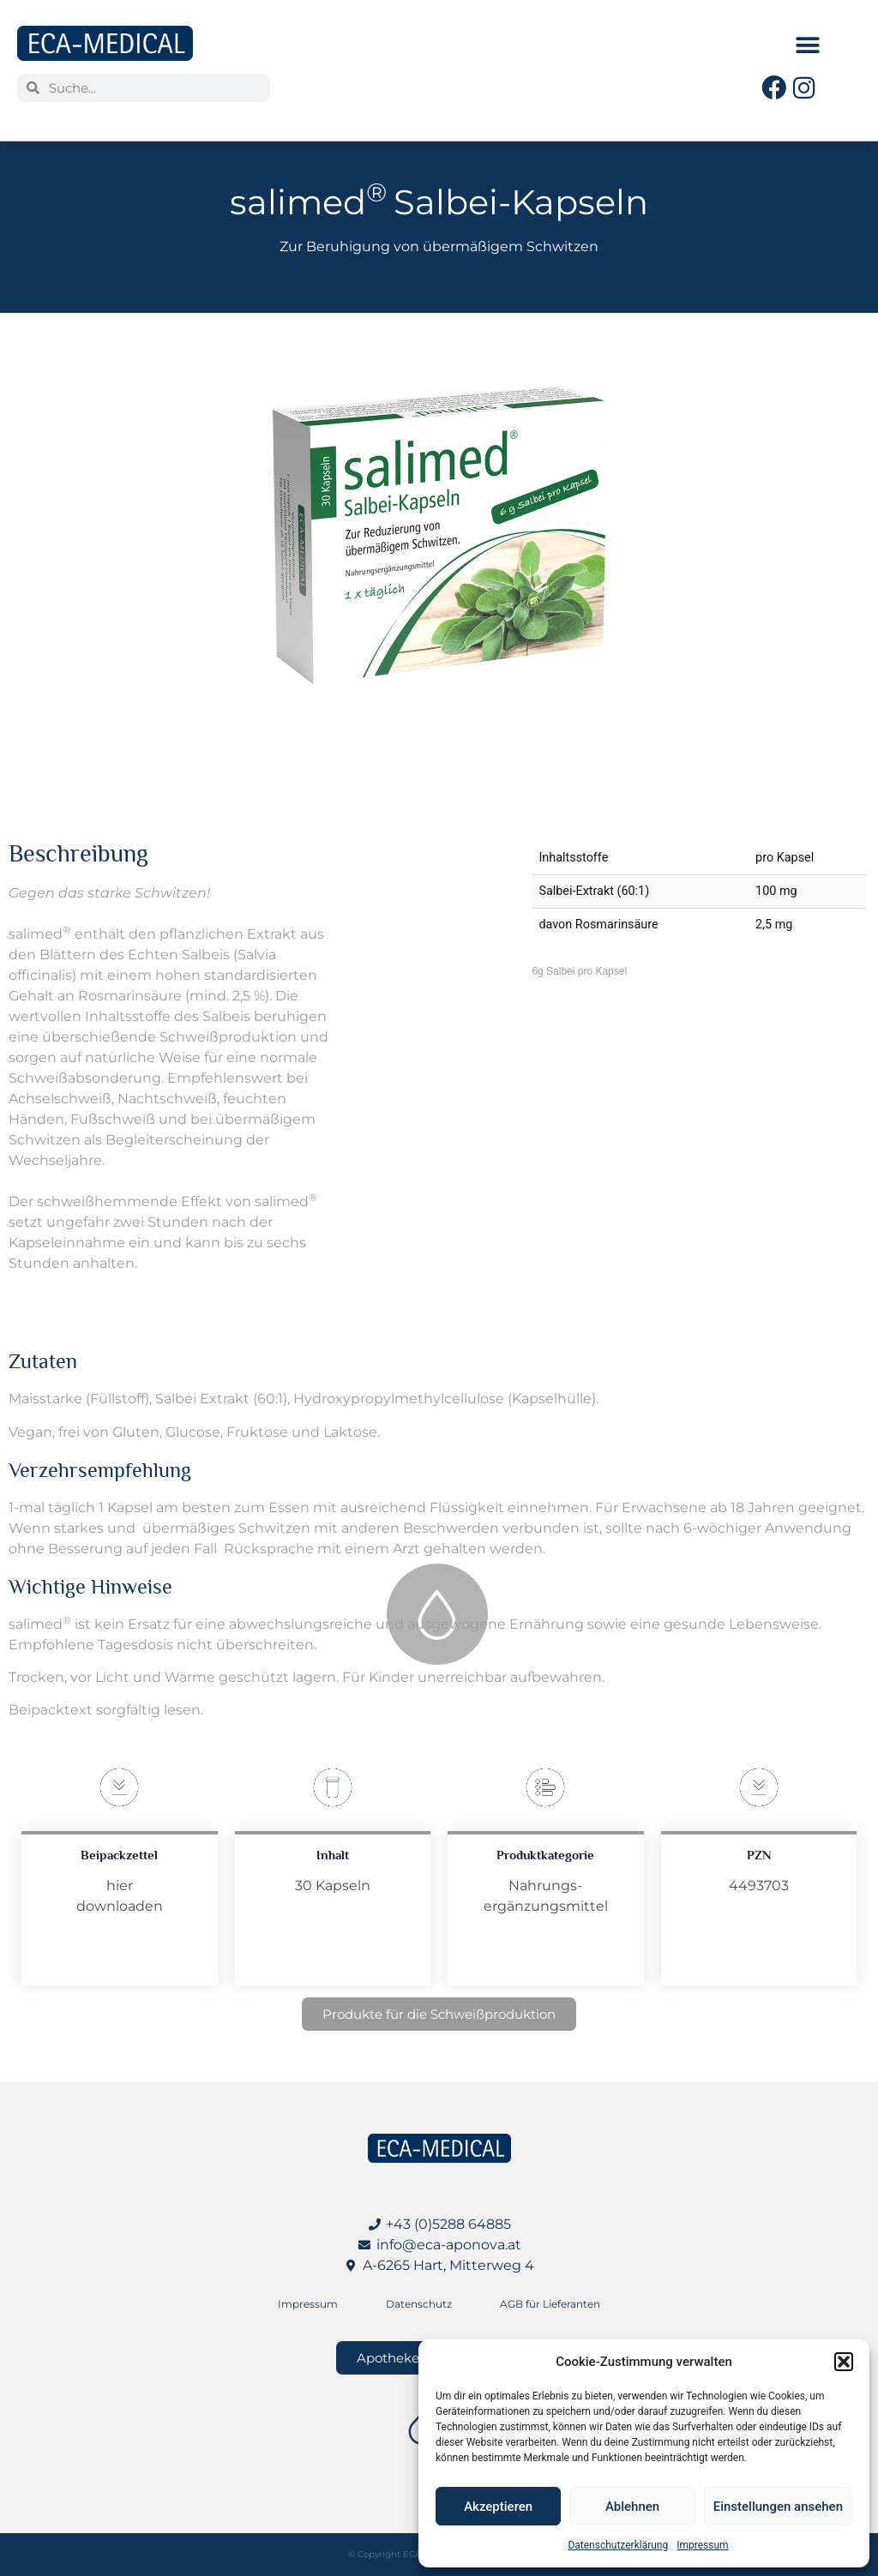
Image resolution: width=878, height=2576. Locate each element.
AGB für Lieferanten (550, 2303)
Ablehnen (632, 2506)
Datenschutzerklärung (618, 2545)
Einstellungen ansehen (778, 2506)
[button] (843, 2361)
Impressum (702, 2545)
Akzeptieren (498, 2506)
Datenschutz (419, 2303)
